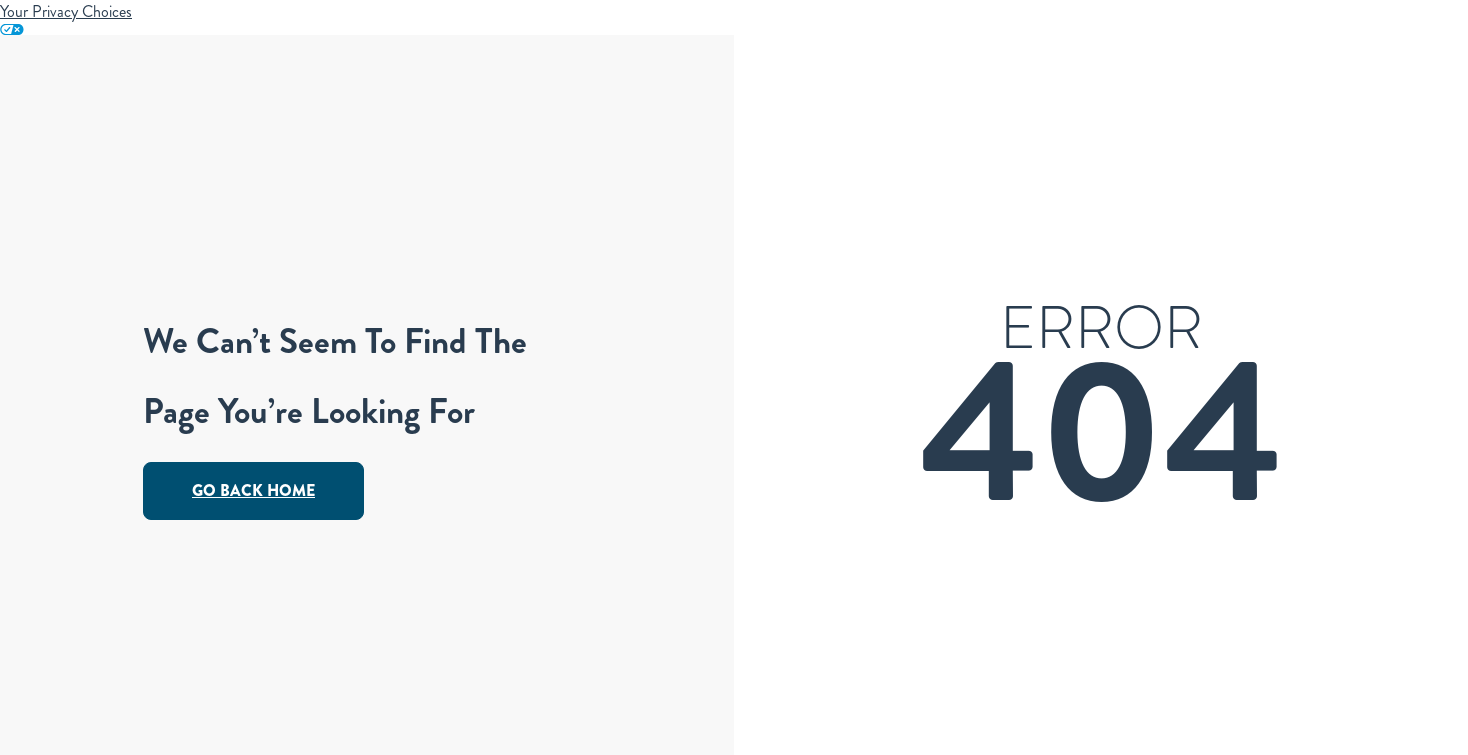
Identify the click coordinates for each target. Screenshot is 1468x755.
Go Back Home (253, 490)
